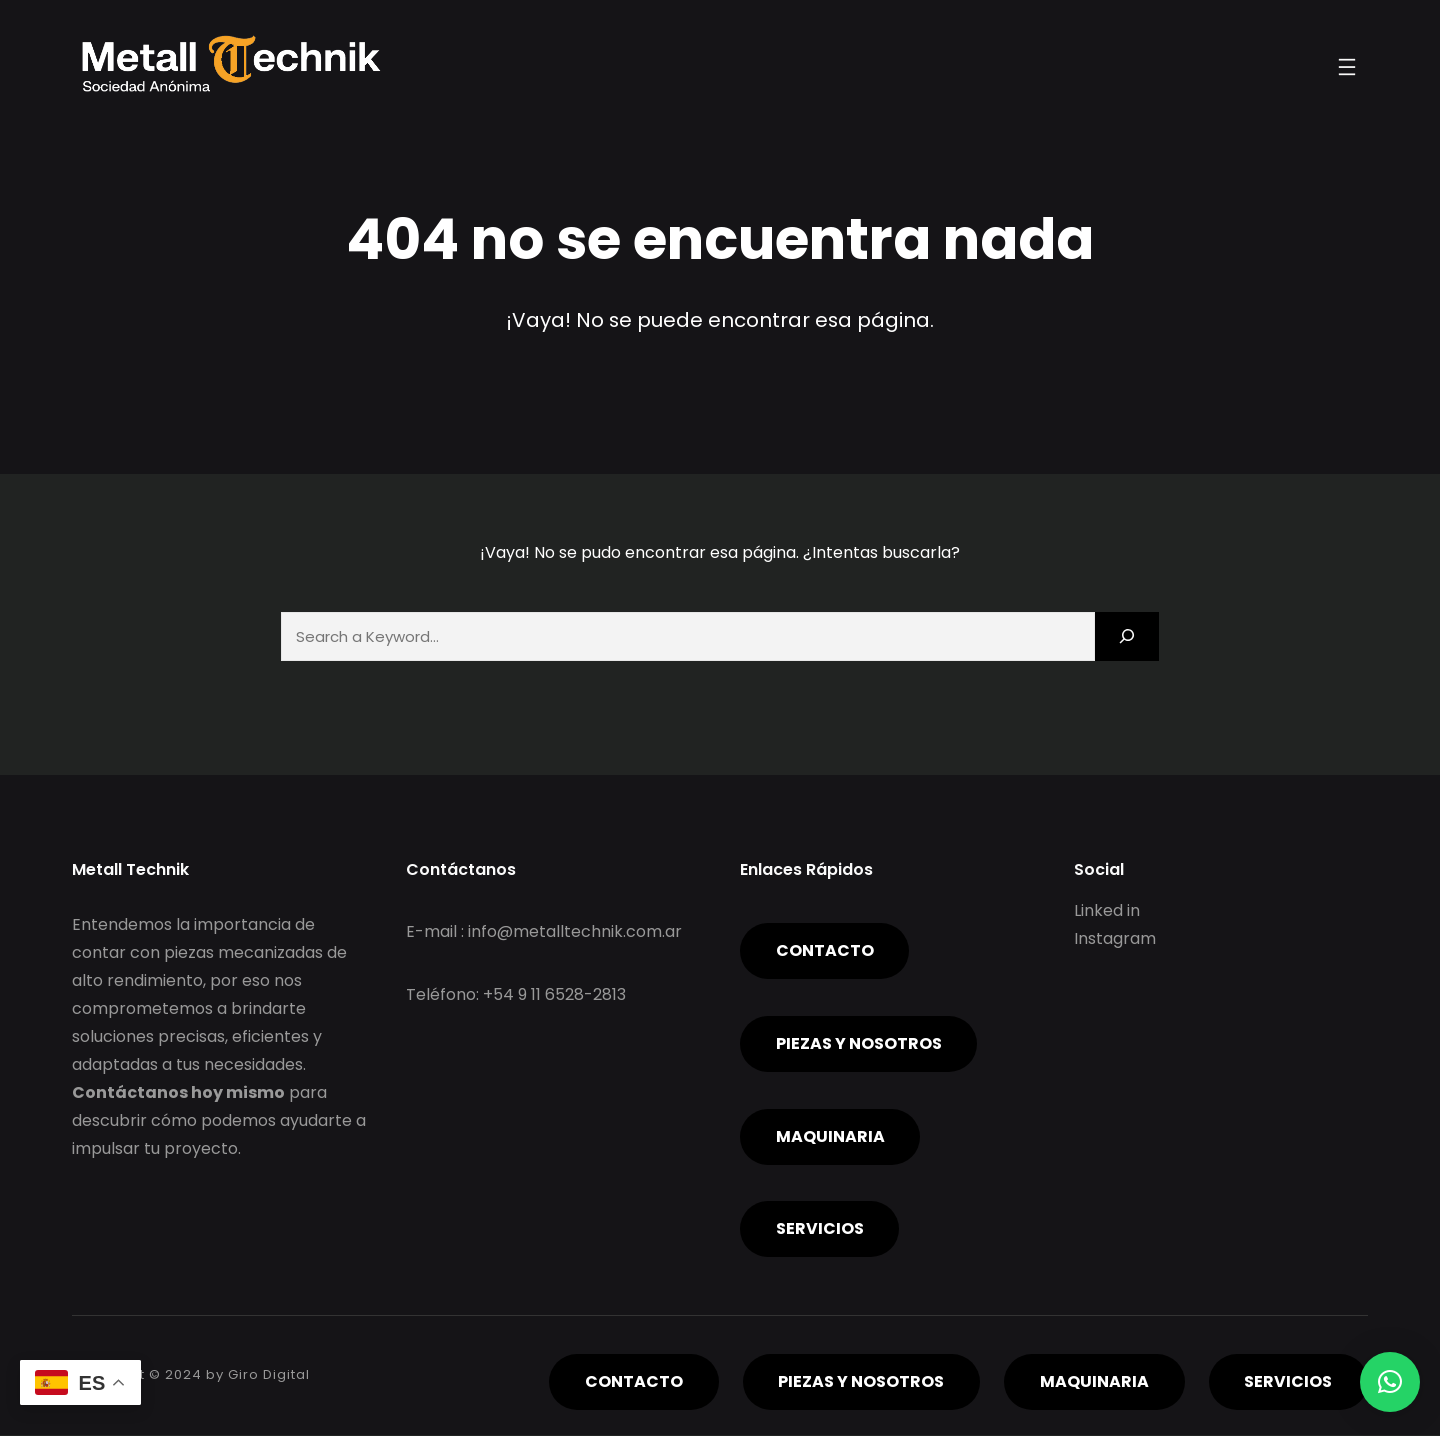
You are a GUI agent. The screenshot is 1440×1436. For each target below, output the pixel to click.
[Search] (1127, 636)
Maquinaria (830, 1137)
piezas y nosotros (859, 1044)
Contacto (825, 951)
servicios (820, 1229)
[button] (1390, 1382)
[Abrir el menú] (1347, 67)
